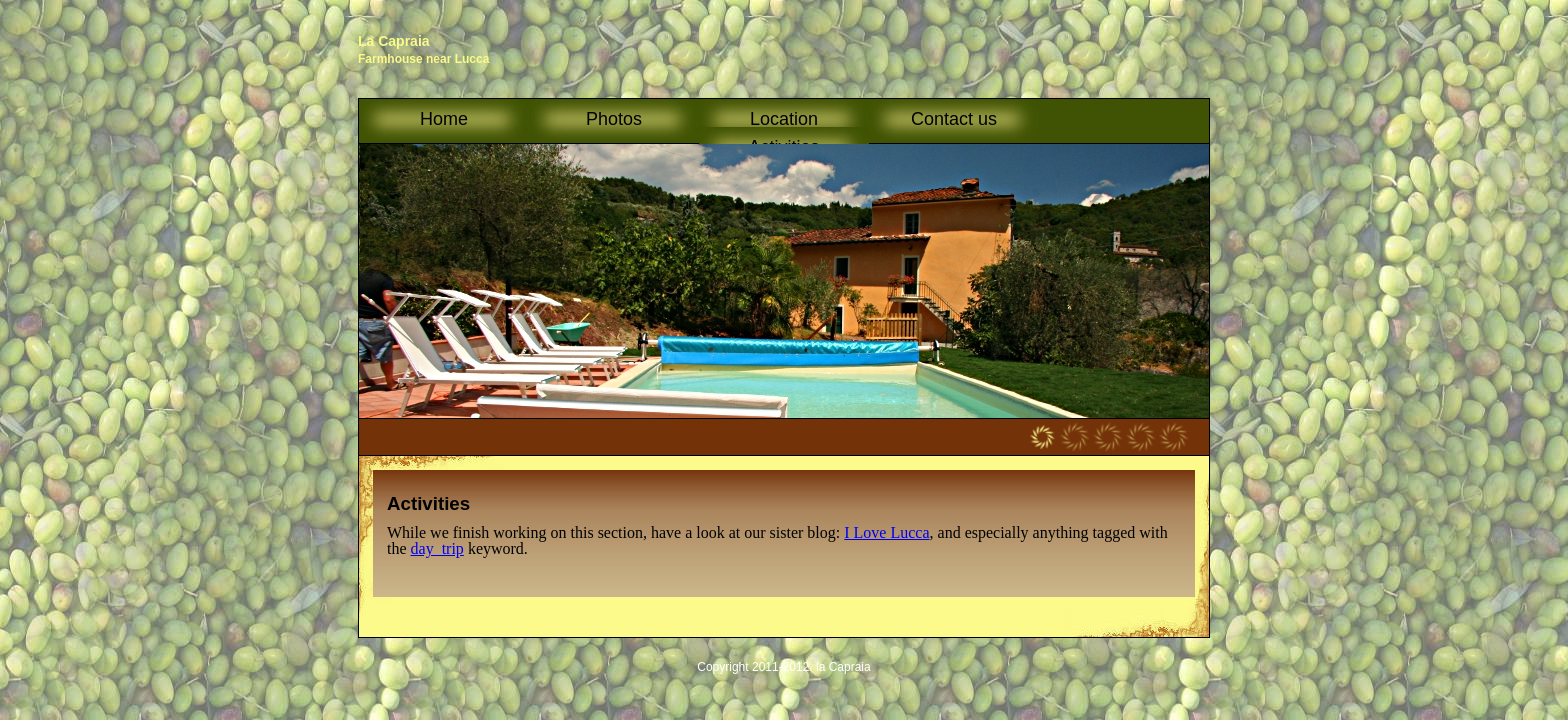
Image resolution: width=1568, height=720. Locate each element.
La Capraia (394, 41)
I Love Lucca (886, 532)
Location (784, 125)
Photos (614, 119)
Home (444, 119)
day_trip (437, 548)
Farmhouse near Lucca (423, 59)
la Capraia (843, 667)
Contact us (954, 119)
